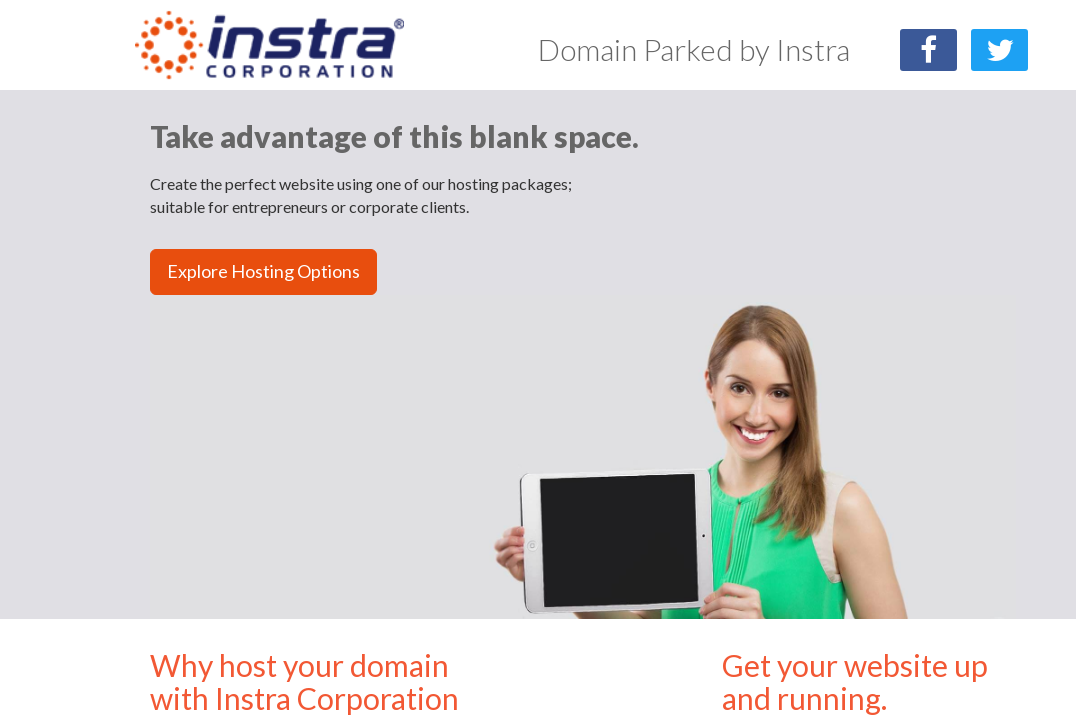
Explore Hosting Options (263, 271)
